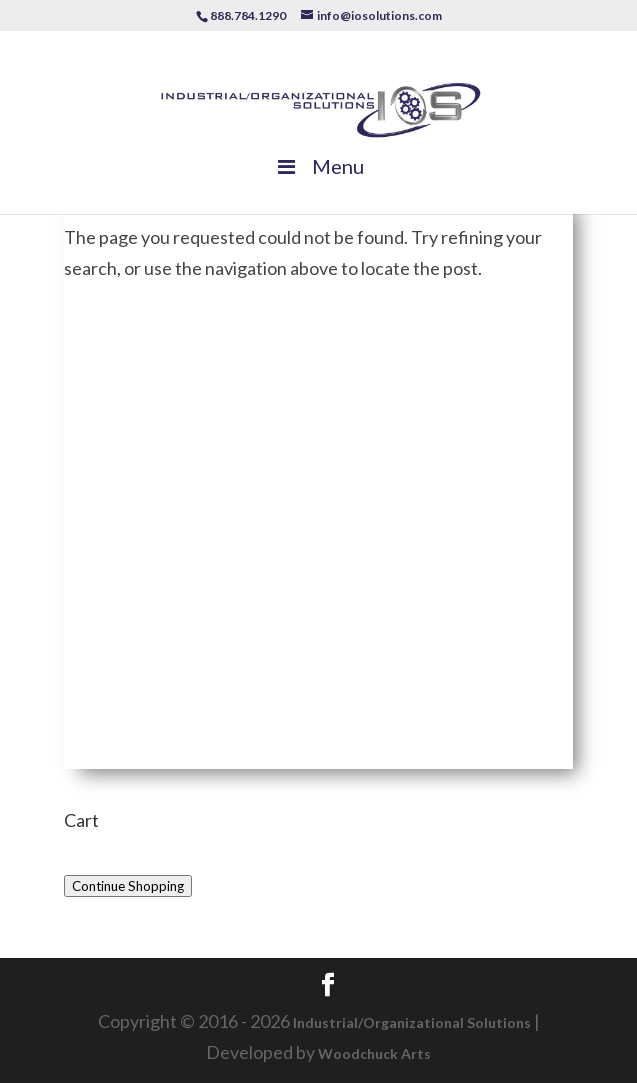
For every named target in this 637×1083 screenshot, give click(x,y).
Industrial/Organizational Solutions (412, 1022)
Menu (319, 166)
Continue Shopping (128, 886)
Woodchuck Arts (374, 1053)
